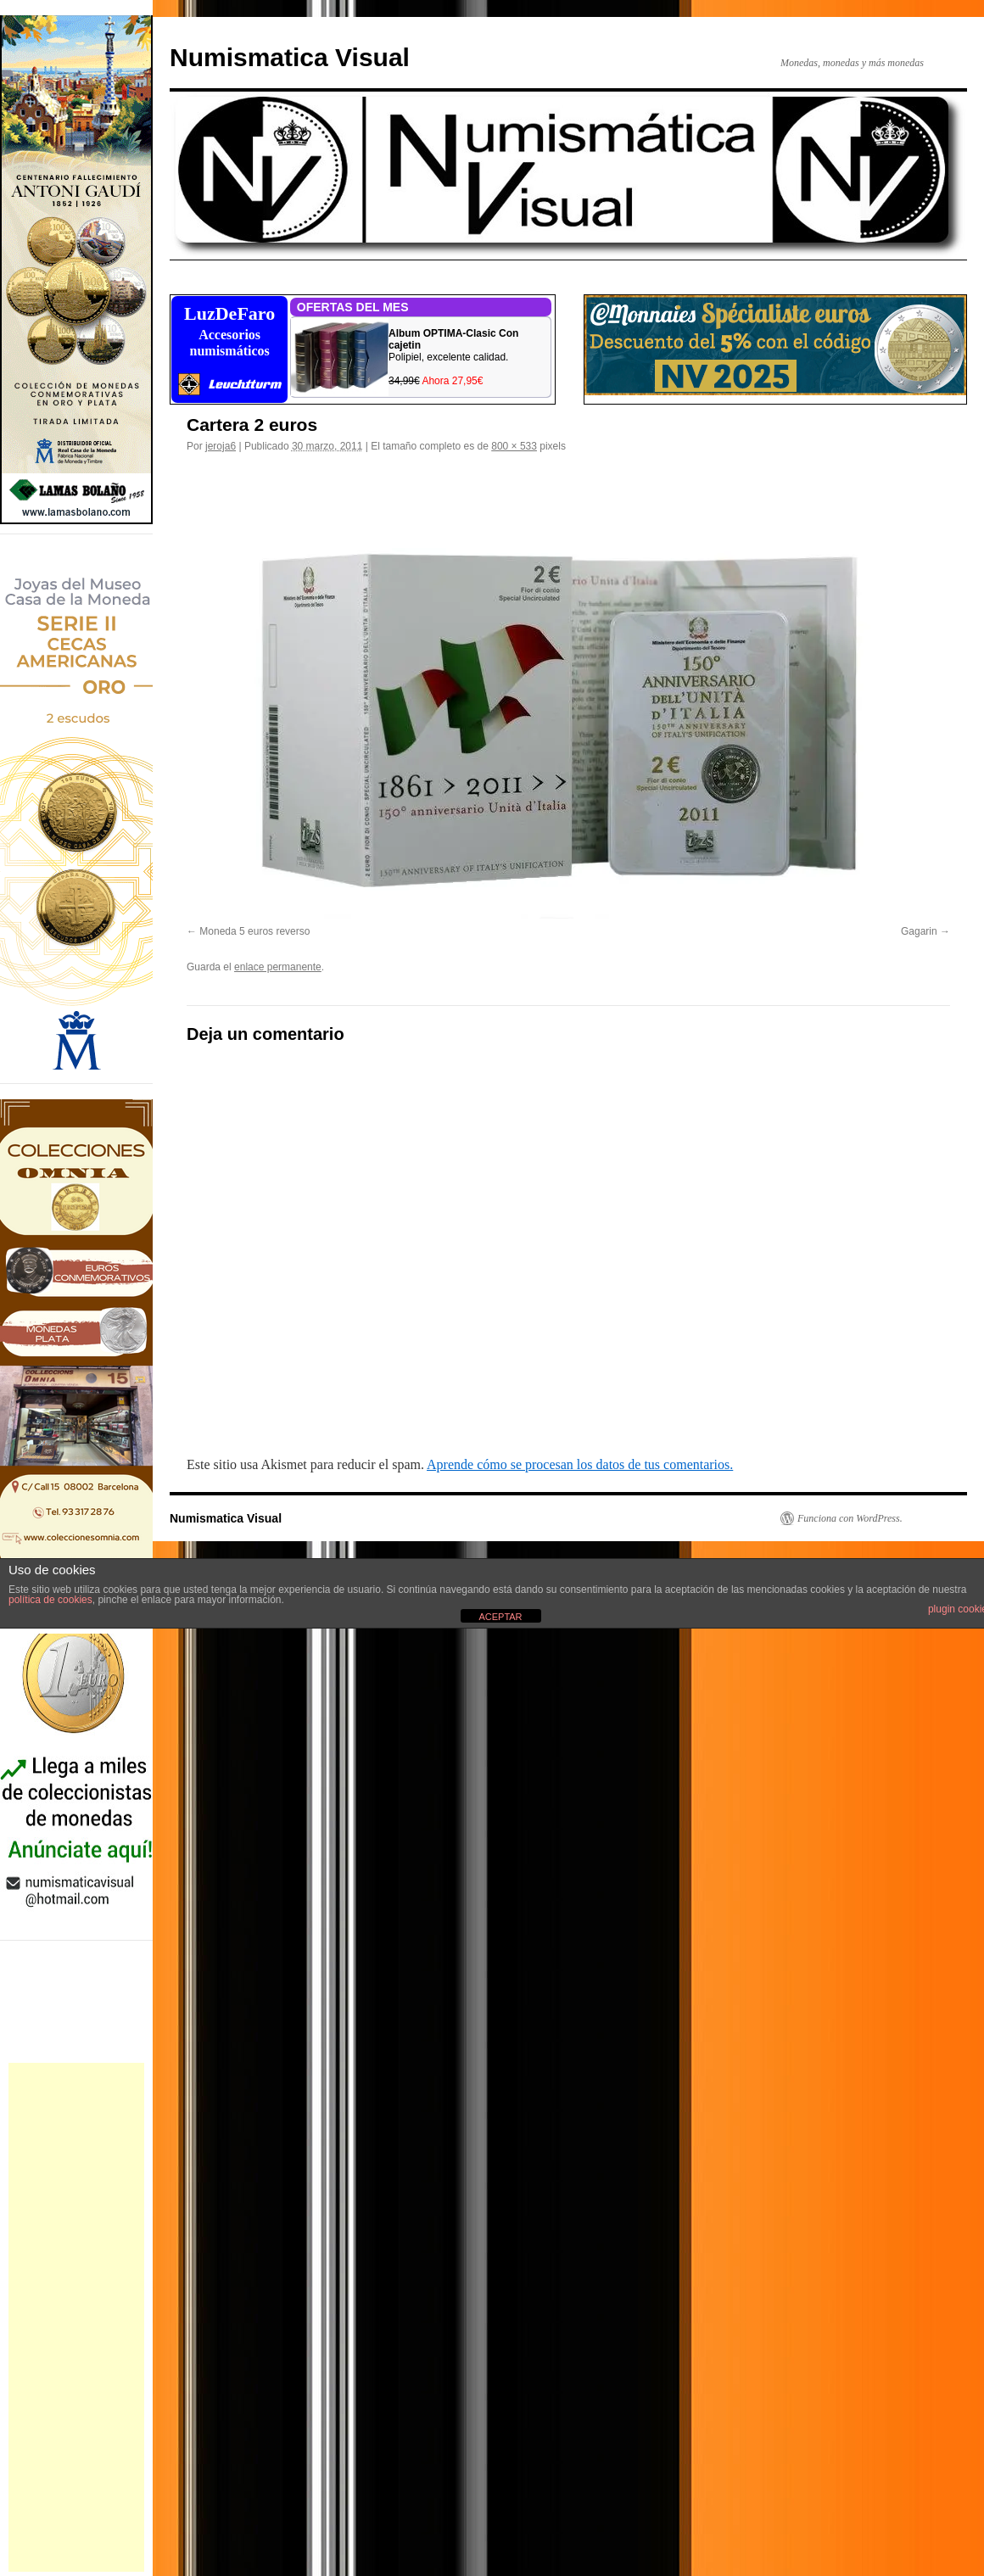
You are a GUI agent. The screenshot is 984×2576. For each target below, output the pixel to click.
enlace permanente (277, 967)
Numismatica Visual (290, 57)
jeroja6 (220, 446)
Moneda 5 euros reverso (254, 931)
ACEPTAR (500, 1617)
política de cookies (50, 1600)
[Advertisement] (76, 2317)
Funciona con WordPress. (850, 1518)
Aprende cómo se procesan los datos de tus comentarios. (580, 1464)
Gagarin (919, 931)
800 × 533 (514, 446)
